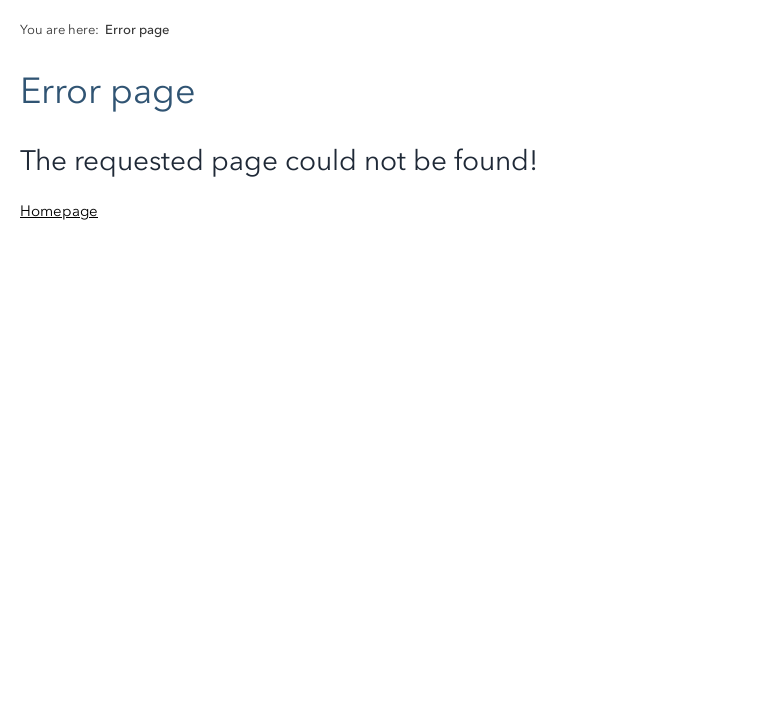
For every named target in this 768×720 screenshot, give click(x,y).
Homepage (59, 211)
